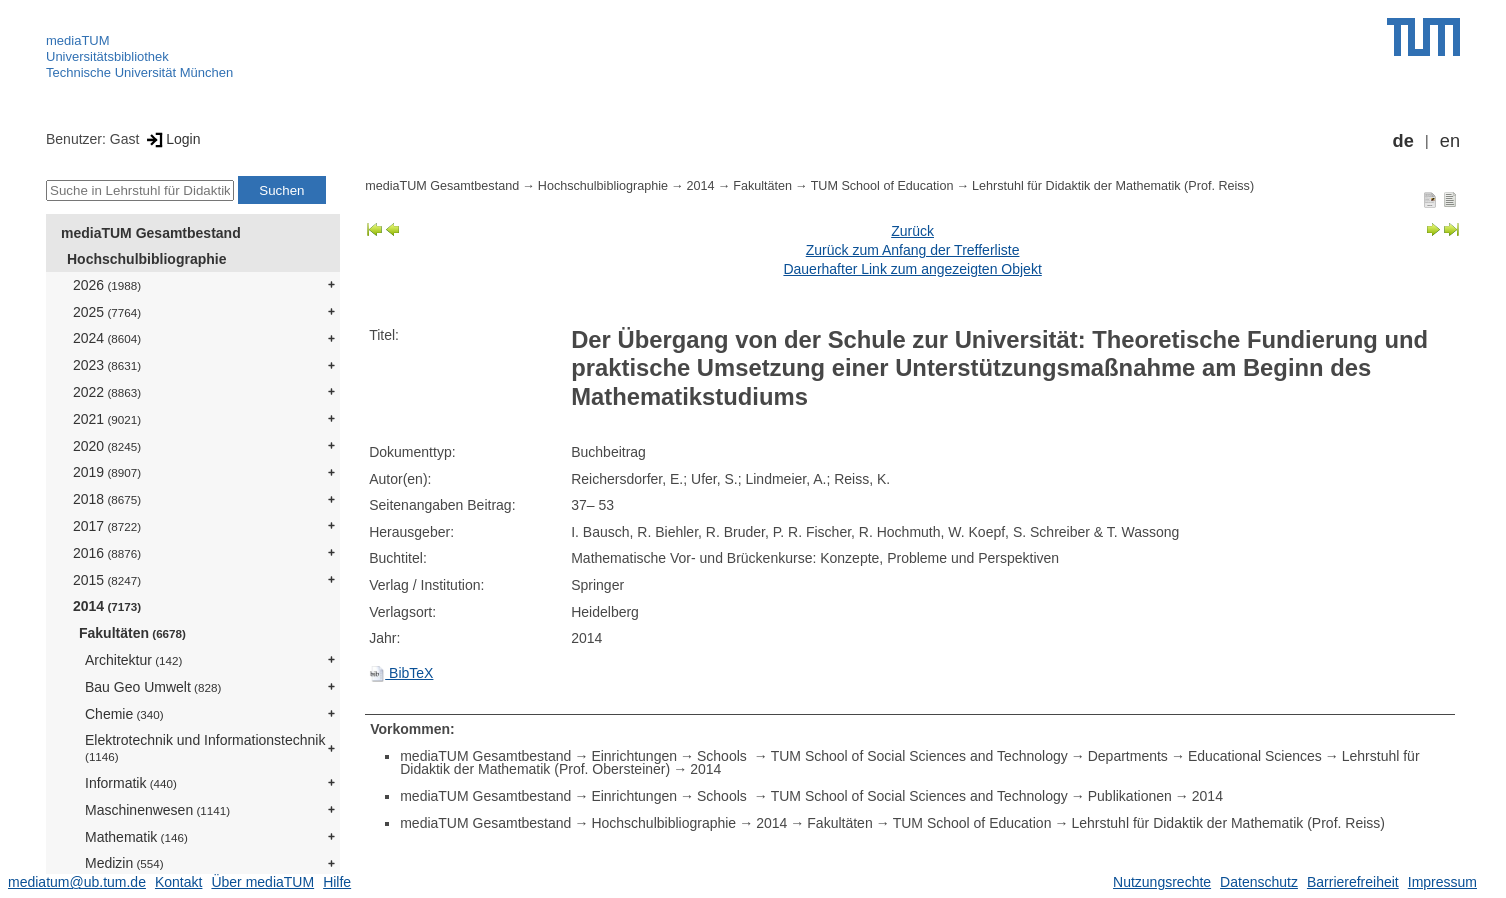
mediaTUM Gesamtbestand (151, 233)
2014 (107, 606)
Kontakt (178, 882)
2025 (107, 312)
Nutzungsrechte (1162, 882)
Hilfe (337, 882)
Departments (1128, 756)
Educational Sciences (1255, 756)
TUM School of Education (882, 186)
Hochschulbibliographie (146, 259)
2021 (107, 419)
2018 (107, 499)
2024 (107, 338)
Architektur (133, 660)
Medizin (124, 863)
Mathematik (136, 837)
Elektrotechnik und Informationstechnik (205, 747)
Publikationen (1130, 796)
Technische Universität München (139, 72)
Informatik (131, 783)
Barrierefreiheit (1353, 882)
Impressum (1442, 882)
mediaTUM (78, 40)
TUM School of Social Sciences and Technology (919, 756)
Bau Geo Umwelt (153, 687)
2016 (107, 553)
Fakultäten (132, 633)
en (1450, 141)
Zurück (912, 231)
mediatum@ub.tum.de (77, 882)
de (1403, 141)
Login (171, 139)
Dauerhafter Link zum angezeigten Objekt (912, 269)
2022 (107, 392)
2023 (107, 365)
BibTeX (401, 673)
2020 (107, 446)
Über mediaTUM (262, 882)
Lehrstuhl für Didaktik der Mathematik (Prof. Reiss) (1113, 186)
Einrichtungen (634, 756)
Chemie (124, 714)
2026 (107, 285)
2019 (107, 472)
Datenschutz (1259, 882)
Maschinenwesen (157, 810)
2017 (107, 526)
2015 (107, 580)
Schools (724, 756)
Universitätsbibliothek (107, 56)
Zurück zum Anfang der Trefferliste (913, 250)
